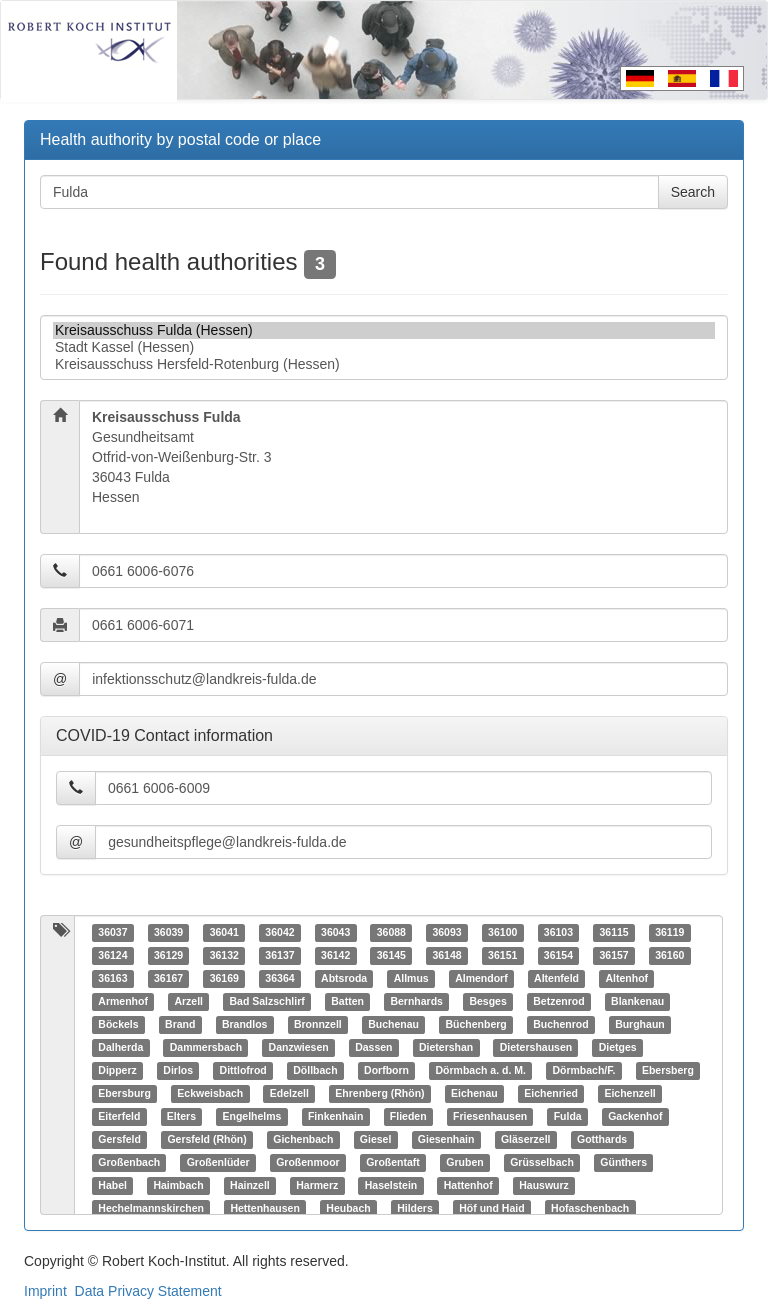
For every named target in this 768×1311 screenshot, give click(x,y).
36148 (446, 956)
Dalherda (120, 1048)
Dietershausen (536, 1048)
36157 (613, 956)
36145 (391, 956)
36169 (224, 979)
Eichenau (474, 1094)
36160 (669, 956)
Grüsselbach (542, 1163)
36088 (391, 933)
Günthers (623, 1163)
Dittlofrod (243, 1071)
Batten (347, 1002)
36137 (279, 956)
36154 (558, 956)
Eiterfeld (119, 1117)
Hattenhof (468, 1186)
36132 (224, 956)
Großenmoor (308, 1163)
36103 (558, 933)
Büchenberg (475, 1025)
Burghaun (640, 1025)
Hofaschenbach (590, 1209)
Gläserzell (526, 1140)
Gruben (464, 1163)
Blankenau (637, 1002)
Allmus (411, 979)
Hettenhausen (264, 1209)
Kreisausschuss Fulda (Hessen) (384, 330)
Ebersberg (668, 1071)
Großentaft (393, 1163)
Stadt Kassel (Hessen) (384, 347)
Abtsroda (344, 979)
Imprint (45, 1291)
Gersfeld (119, 1140)
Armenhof (123, 1002)
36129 (168, 956)
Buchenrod (560, 1025)
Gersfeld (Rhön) (206, 1140)
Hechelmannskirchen (151, 1209)
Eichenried (551, 1094)
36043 (335, 933)
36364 (279, 979)
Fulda (568, 1117)
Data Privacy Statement (148, 1291)
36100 (502, 933)
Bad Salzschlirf (266, 1002)
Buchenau (393, 1025)
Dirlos (178, 1071)
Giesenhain (446, 1140)
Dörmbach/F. (583, 1071)
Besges (487, 1002)
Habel (112, 1186)
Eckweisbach (210, 1094)
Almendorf (481, 979)
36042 (279, 933)
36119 (669, 933)
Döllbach (315, 1071)
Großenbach (129, 1163)
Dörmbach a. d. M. (481, 1071)
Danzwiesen (299, 1048)
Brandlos (245, 1025)
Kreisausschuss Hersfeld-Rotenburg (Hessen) (384, 364)
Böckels (118, 1025)
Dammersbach (206, 1048)
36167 (168, 979)
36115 (613, 933)
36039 (168, 933)
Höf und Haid (491, 1209)
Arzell (188, 1002)
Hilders (415, 1209)
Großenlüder (218, 1163)
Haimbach (178, 1186)
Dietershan (446, 1048)
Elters (181, 1117)
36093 (446, 933)
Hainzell (250, 1186)
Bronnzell (318, 1025)
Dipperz (117, 1071)
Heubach (348, 1209)
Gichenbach (303, 1140)
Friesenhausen (490, 1117)
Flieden (408, 1117)
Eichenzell (629, 1094)
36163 (112, 979)
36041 (224, 933)
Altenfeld (556, 979)
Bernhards (416, 1002)
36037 (112, 933)
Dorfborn (386, 1071)
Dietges (618, 1048)
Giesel (376, 1140)
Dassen (373, 1048)
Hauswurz (544, 1186)
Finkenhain (335, 1117)
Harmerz (317, 1186)
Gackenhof (635, 1117)
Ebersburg (124, 1094)
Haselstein (391, 1186)
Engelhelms (251, 1117)
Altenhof (627, 979)
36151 (502, 956)
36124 (112, 956)
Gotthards (602, 1140)
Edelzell (289, 1094)
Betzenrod (558, 1002)
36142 (335, 956)
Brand (180, 1025)
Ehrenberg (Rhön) (379, 1094)
